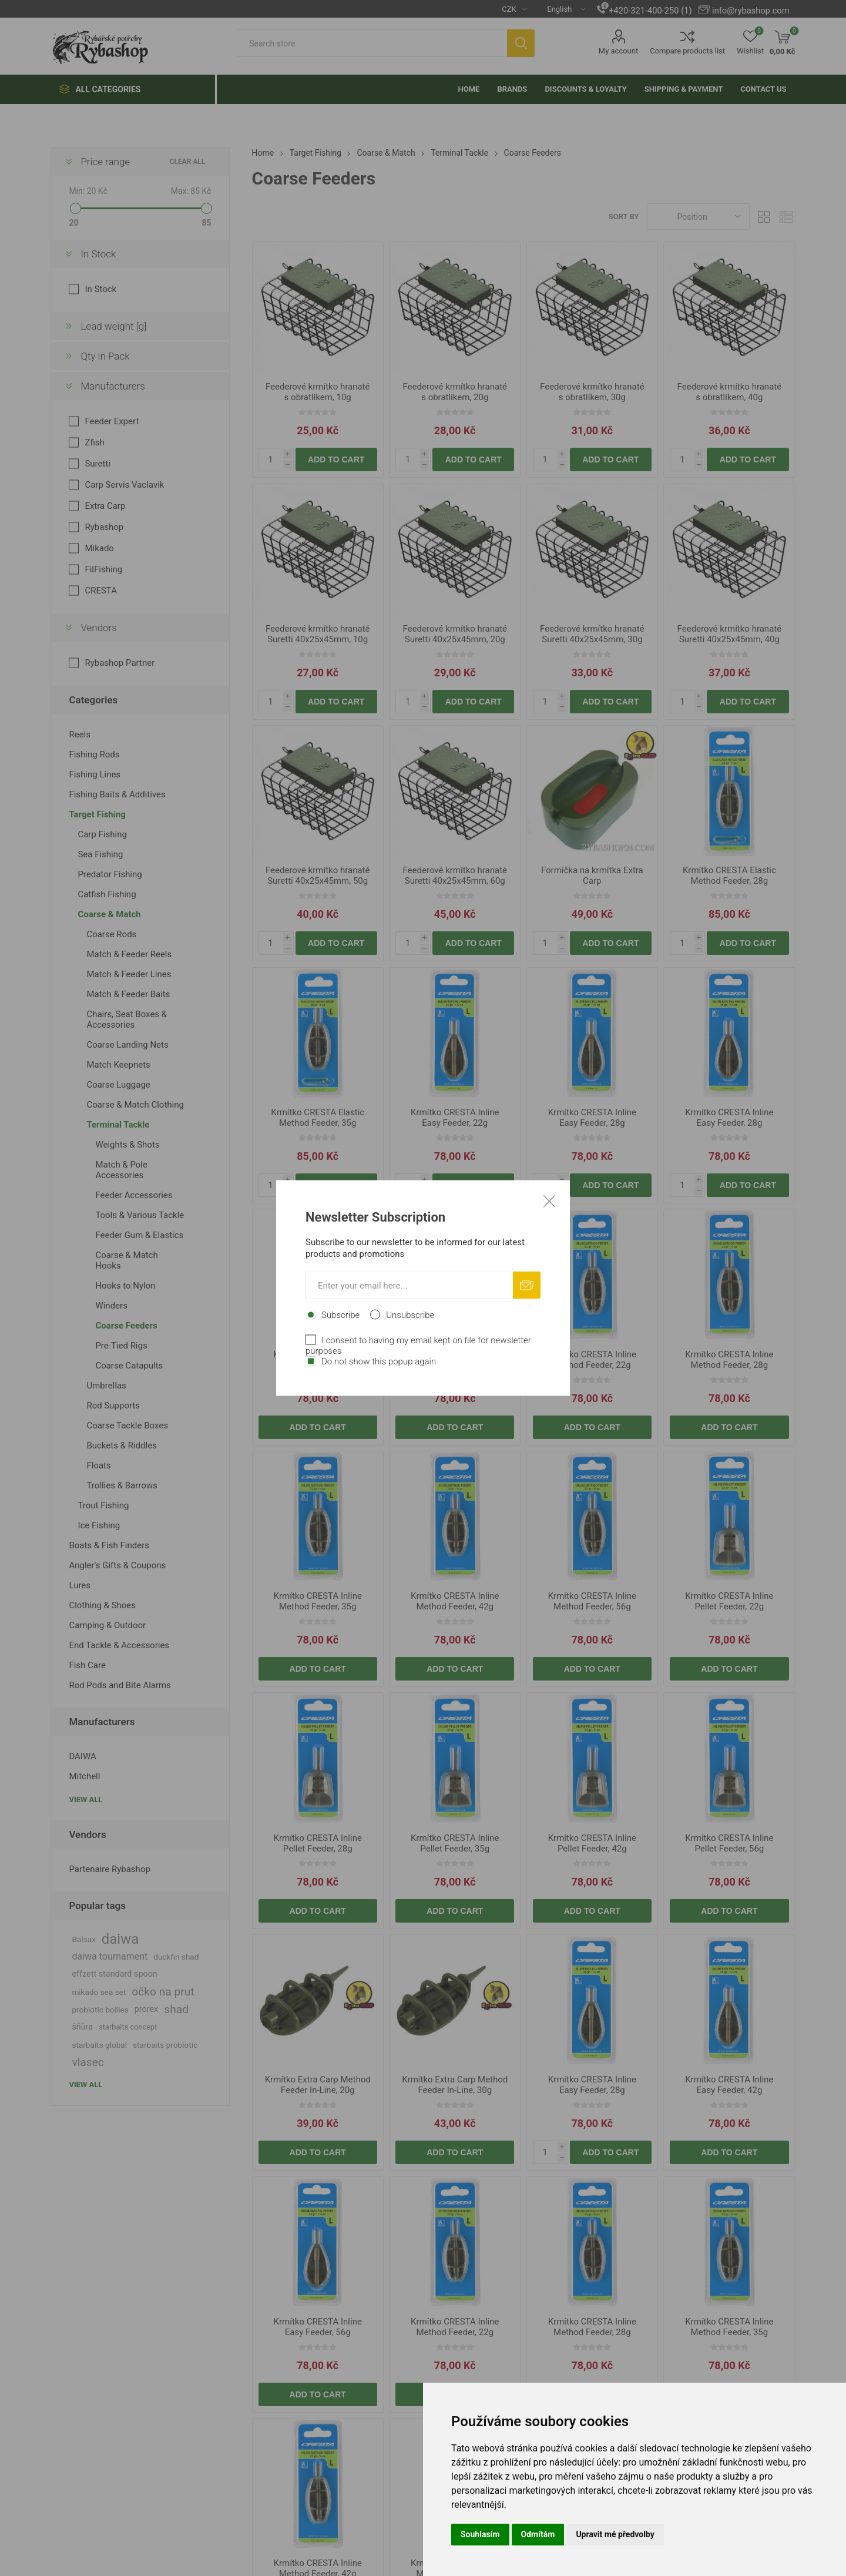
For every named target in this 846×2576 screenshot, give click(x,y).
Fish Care (87, 1665)
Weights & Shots (127, 1144)
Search (521, 43)
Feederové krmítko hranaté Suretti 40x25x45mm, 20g (454, 634)
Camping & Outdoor (107, 1625)
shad (176, 2009)
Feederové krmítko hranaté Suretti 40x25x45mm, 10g (318, 634)
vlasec (88, 2062)
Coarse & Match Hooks (126, 1260)
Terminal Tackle (117, 1124)
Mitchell (84, 1776)
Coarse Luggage (118, 1084)
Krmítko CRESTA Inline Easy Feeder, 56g (455, 1359)
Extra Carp (105, 506)
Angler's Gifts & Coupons (117, 1565)
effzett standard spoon (114, 1974)
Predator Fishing (110, 874)
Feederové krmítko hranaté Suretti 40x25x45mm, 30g (592, 634)
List (786, 216)
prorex (147, 2009)
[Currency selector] (509, 9)
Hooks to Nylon (125, 1285)
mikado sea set (99, 1992)
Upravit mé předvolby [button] (615, 2534)
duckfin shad (176, 1956)
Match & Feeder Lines (128, 974)
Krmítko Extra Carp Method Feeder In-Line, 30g (455, 2084)
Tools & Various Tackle (139, 1215)
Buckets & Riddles (121, 1445)
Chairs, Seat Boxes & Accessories (126, 1019)
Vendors (98, 627)
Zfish (94, 442)
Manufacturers (112, 386)
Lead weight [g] (113, 326)
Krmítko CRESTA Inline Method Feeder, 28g (729, 1359)
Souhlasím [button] (480, 2534)
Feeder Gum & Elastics (139, 1235)
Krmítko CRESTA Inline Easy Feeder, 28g (592, 1117)
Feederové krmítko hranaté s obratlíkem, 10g (318, 391)
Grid (764, 216)
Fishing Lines (94, 774)
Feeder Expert (112, 421)
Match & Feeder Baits (128, 994)
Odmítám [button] (538, 2534)
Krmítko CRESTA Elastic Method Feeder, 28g (729, 875)
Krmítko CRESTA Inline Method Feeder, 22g (592, 1359)
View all (85, 1799)
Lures (79, 1585)
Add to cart (336, 459)
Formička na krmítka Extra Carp (592, 875)
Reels (79, 734)
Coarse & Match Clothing (135, 1104)
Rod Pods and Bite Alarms (120, 1685)
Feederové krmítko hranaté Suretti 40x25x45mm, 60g (454, 875)
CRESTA (101, 590)
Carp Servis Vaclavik (124, 484)
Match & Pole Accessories (121, 1169)
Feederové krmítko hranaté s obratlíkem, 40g (729, 391)
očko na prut (163, 1991)
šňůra (82, 2027)
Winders (111, 1305)
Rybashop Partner (120, 663)
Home (263, 152)
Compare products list (687, 50)
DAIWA (82, 1756)
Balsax (83, 1939)
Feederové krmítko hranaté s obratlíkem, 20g (454, 391)
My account (618, 50)
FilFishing (103, 569)
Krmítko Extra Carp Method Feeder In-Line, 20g (318, 2084)
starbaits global (99, 2045)
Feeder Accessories (133, 1195)
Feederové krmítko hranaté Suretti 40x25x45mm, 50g (318, 875)
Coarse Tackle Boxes (126, 1425)
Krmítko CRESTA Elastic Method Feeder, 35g (317, 1117)
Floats (98, 1465)
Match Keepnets (118, 1064)
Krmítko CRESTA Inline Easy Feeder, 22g (455, 1117)
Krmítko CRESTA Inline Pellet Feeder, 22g (729, 1601)
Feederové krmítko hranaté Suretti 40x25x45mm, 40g (729, 634)
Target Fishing (97, 814)
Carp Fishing (102, 834)
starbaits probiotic (165, 2045)
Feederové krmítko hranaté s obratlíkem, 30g (592, 391)
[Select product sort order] (698, 216)
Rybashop (104, 527)
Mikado (99, 548)
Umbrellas (106, 1385)
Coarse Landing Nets (127, 1044)
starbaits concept (128, 2026)
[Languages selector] (561, 9)
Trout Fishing (103, 1505)
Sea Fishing (100, 854)
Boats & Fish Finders (109, 1545)
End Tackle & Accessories (119, 1645)
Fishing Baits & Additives (117, 794)
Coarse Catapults (129, 1365)
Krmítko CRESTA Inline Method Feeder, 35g (318, 1601)
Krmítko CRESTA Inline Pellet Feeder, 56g (729, 1843)
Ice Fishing (99, 1525)
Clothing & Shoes (102, 1605)
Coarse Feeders (126, 1325)
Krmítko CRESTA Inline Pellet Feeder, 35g (455, 1843)
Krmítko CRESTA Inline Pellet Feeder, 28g (318, 1843)
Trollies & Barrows (121, 1485)
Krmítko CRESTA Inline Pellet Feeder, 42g (592, 1843)
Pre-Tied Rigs (121, 1345)
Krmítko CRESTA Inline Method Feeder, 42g (455, 1601)
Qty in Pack (104, 356)
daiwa (120, 1939)
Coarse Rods (111, 934)
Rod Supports (113, 1405)
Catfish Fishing (107, 894)
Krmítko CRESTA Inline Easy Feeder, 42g (318, 1359)
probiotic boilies (100, 2009)
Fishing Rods (94, 754)
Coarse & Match (109, 914)
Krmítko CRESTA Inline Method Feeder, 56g (592, 1601)
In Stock (98, 254)
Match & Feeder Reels (129, 954)
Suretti (97, 463)
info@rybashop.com (750, 10)
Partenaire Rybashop (109, 1869)
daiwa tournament (109, 1956)
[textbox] (372, 43)
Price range (105, 161)
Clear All (188, 161)
